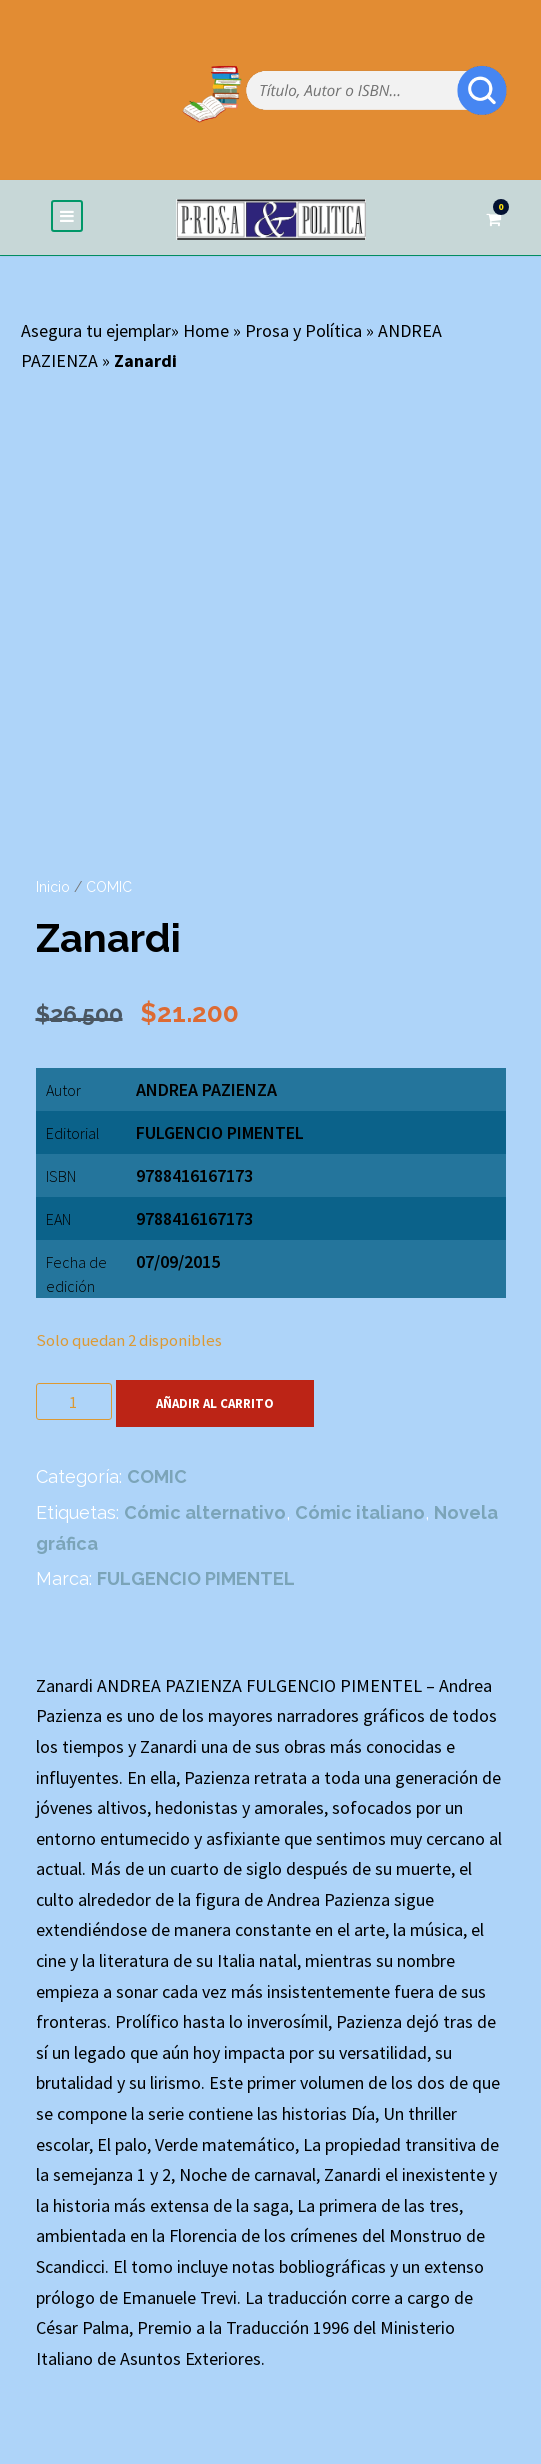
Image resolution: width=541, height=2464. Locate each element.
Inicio (53, 887)
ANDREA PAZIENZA (206, 1089)
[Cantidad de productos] (74, 1401)
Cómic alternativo (205, 1512)
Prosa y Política (303, 330)
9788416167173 (194, 1218)
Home (206, 330)
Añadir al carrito (215, 1403)
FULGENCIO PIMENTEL (220, 1132)
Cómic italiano (360, 1512)
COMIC (109, 887)
